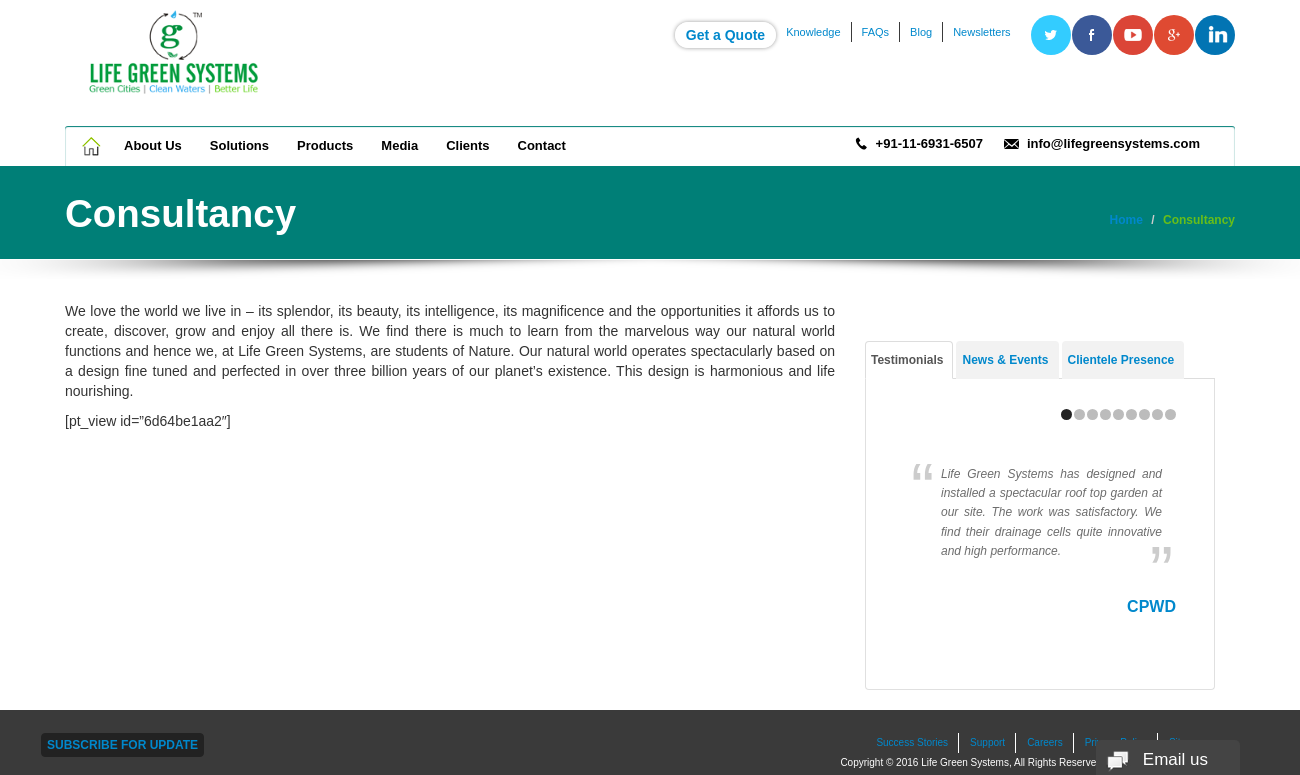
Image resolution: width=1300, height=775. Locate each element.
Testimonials (907, 360)
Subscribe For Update (122, 745)
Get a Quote (725, 35)
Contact (542, 145)
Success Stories (912, 742)
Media (399, 145)
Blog (921, 32)
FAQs (876, 32)
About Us (153, 145)
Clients (467, 145)
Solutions (239, 145)
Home (92, 146)
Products (325, 145)
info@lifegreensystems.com (1113, 143)
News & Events (1005, 360)
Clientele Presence (1121, 360)
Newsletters (981, 32)
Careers (1045, 742)
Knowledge (813, 32)
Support (987, 742)
